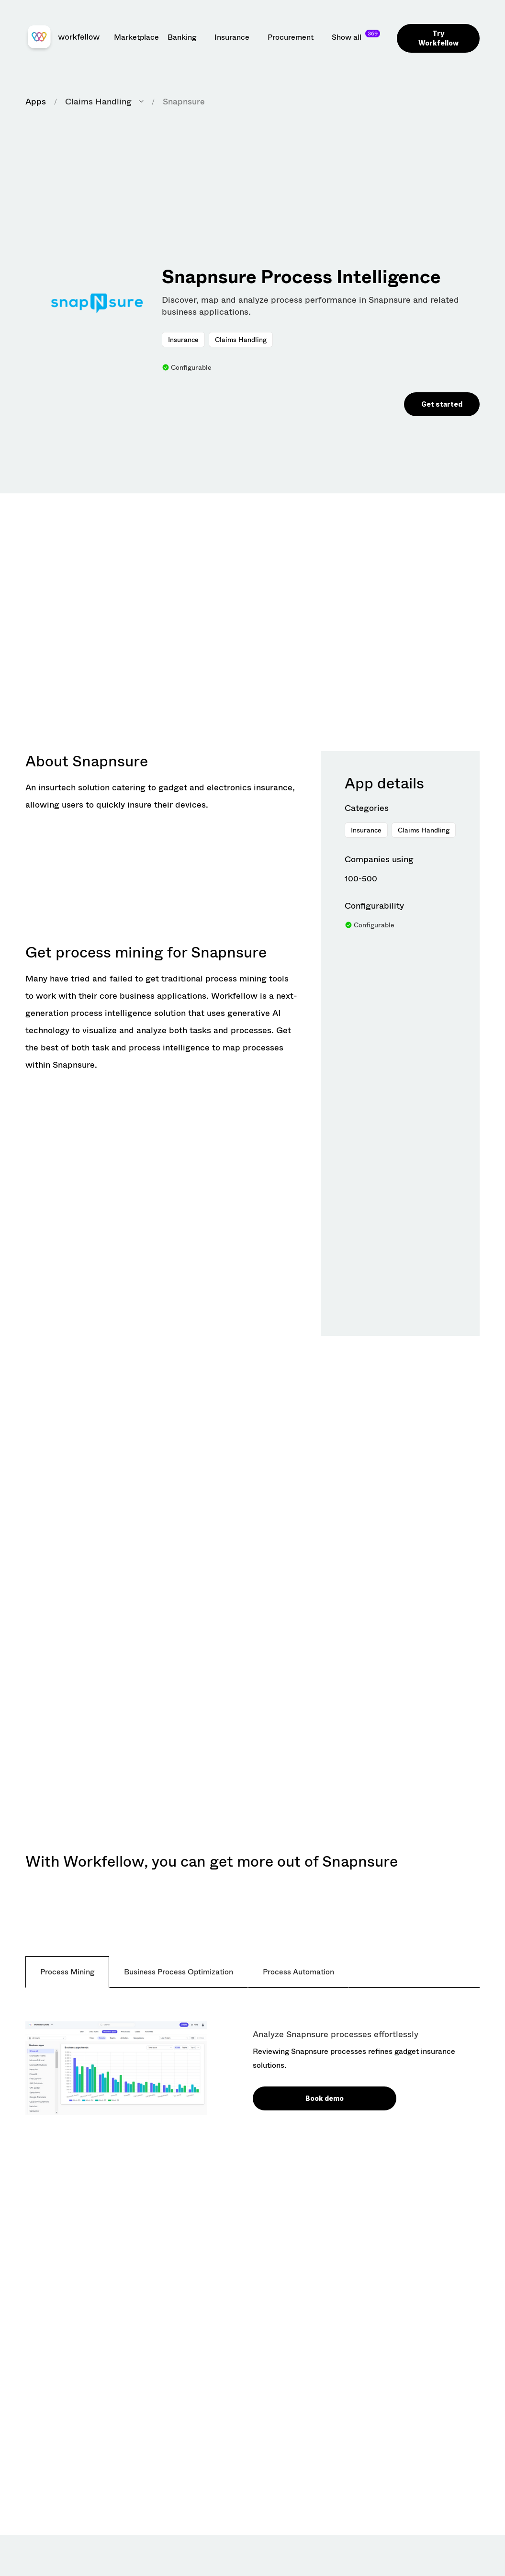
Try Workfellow (438, 38)
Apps (35, 101)
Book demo (324, 2098)
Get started (441, 404)
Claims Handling (241, 339)
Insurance (183, 339)
